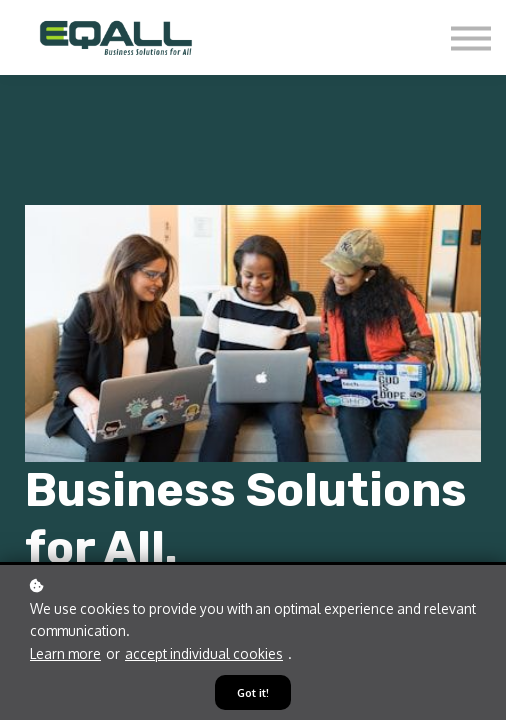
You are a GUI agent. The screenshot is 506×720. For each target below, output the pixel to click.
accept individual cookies (204, 653)
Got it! (253, 692)
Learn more (65, 653)
